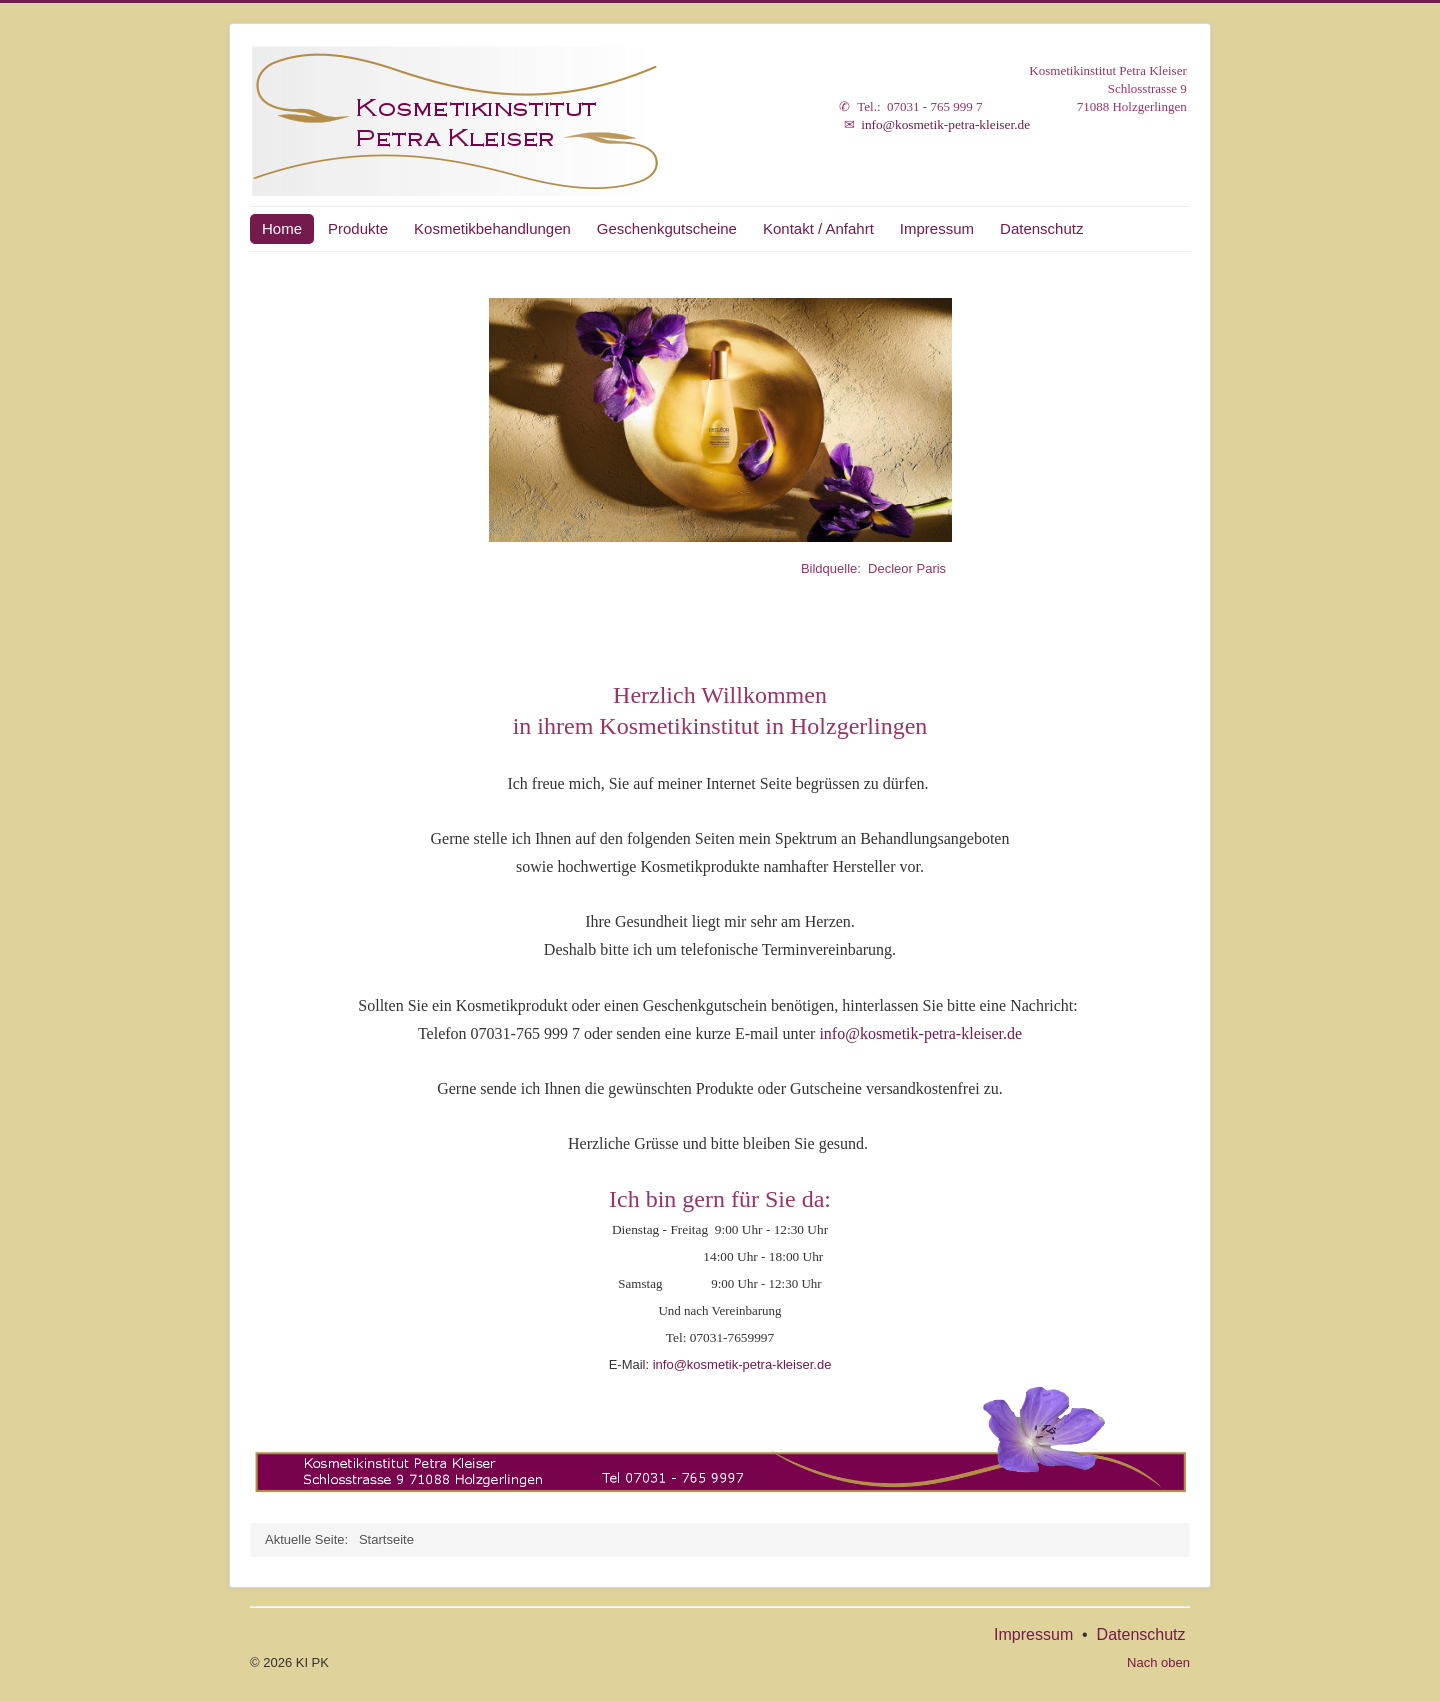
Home (282, 228)
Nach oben (1158, 1662)
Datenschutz (1041, 228)
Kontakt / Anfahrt (818, 228)
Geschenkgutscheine (667, 228)
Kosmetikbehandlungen (492, 228)
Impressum (937, 228)
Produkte (358, 228)
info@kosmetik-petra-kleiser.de (945, 124)
